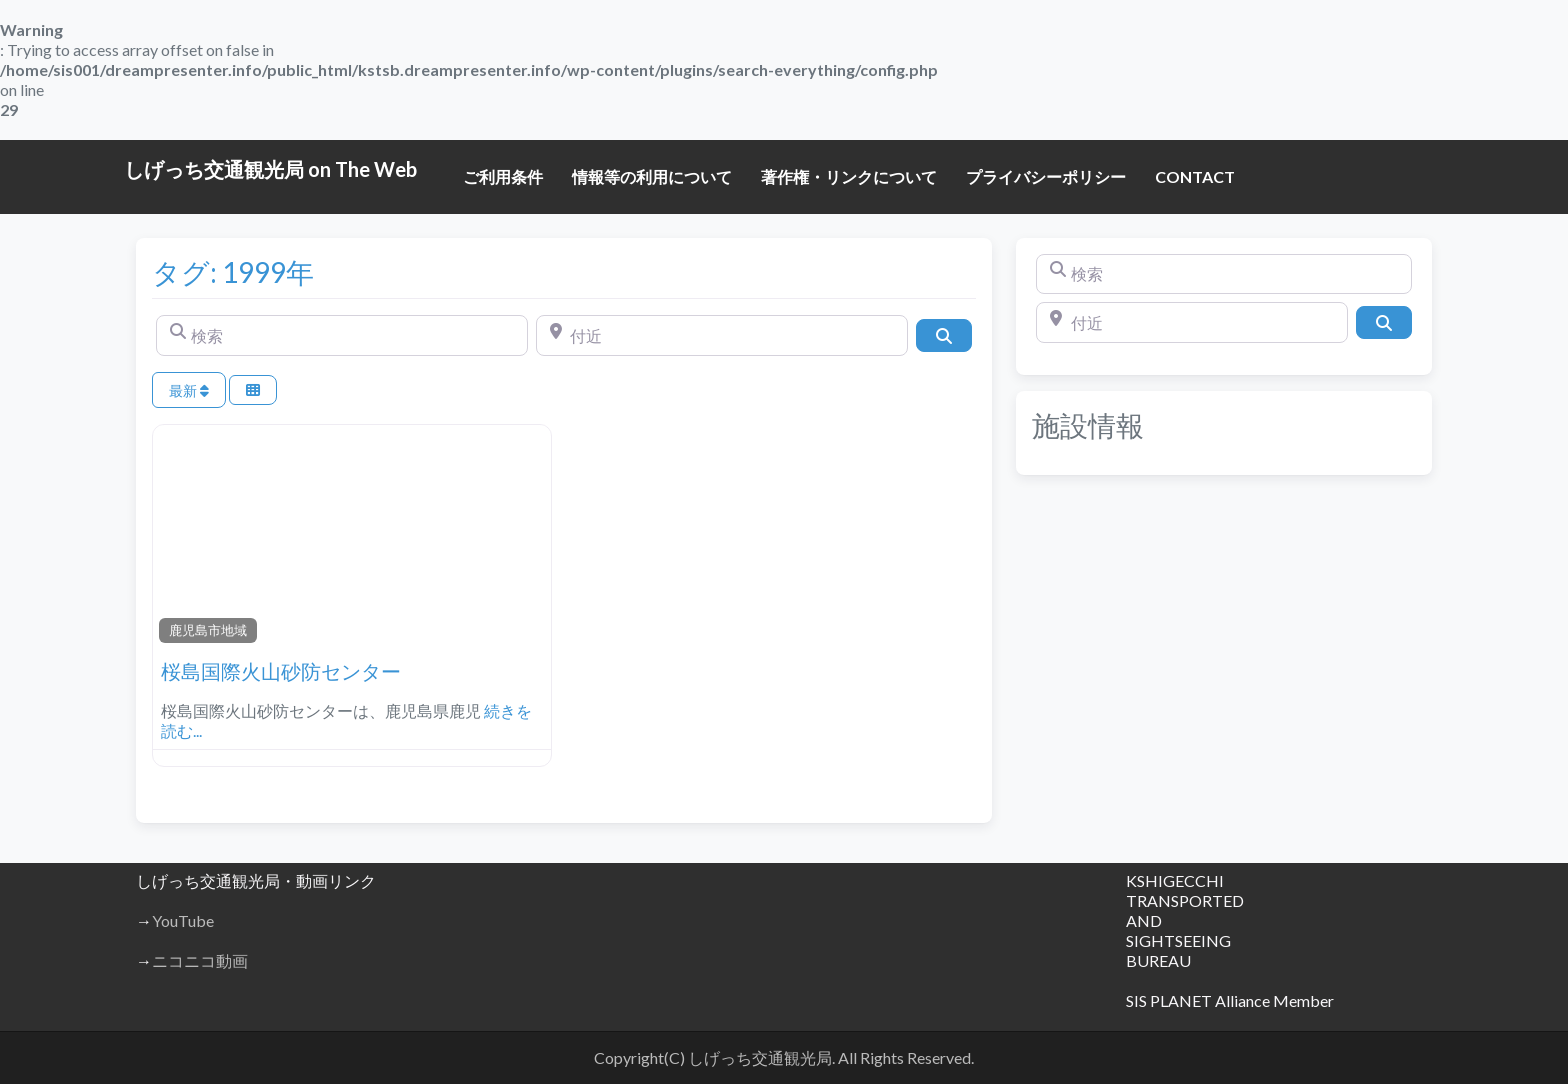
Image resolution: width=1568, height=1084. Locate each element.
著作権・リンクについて (849, 176)
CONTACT (1195, 176)
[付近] (722, 335)
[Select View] (253, 390)
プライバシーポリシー (1046, 176)
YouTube (183, 920)
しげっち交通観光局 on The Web (270, 169)
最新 (189, 390)
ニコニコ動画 (200, 960)
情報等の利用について (652, 176)
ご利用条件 (503, 176)
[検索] (342, 335)
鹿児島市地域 (208, 630)
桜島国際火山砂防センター (281, 671)
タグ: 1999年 (233, 272)
